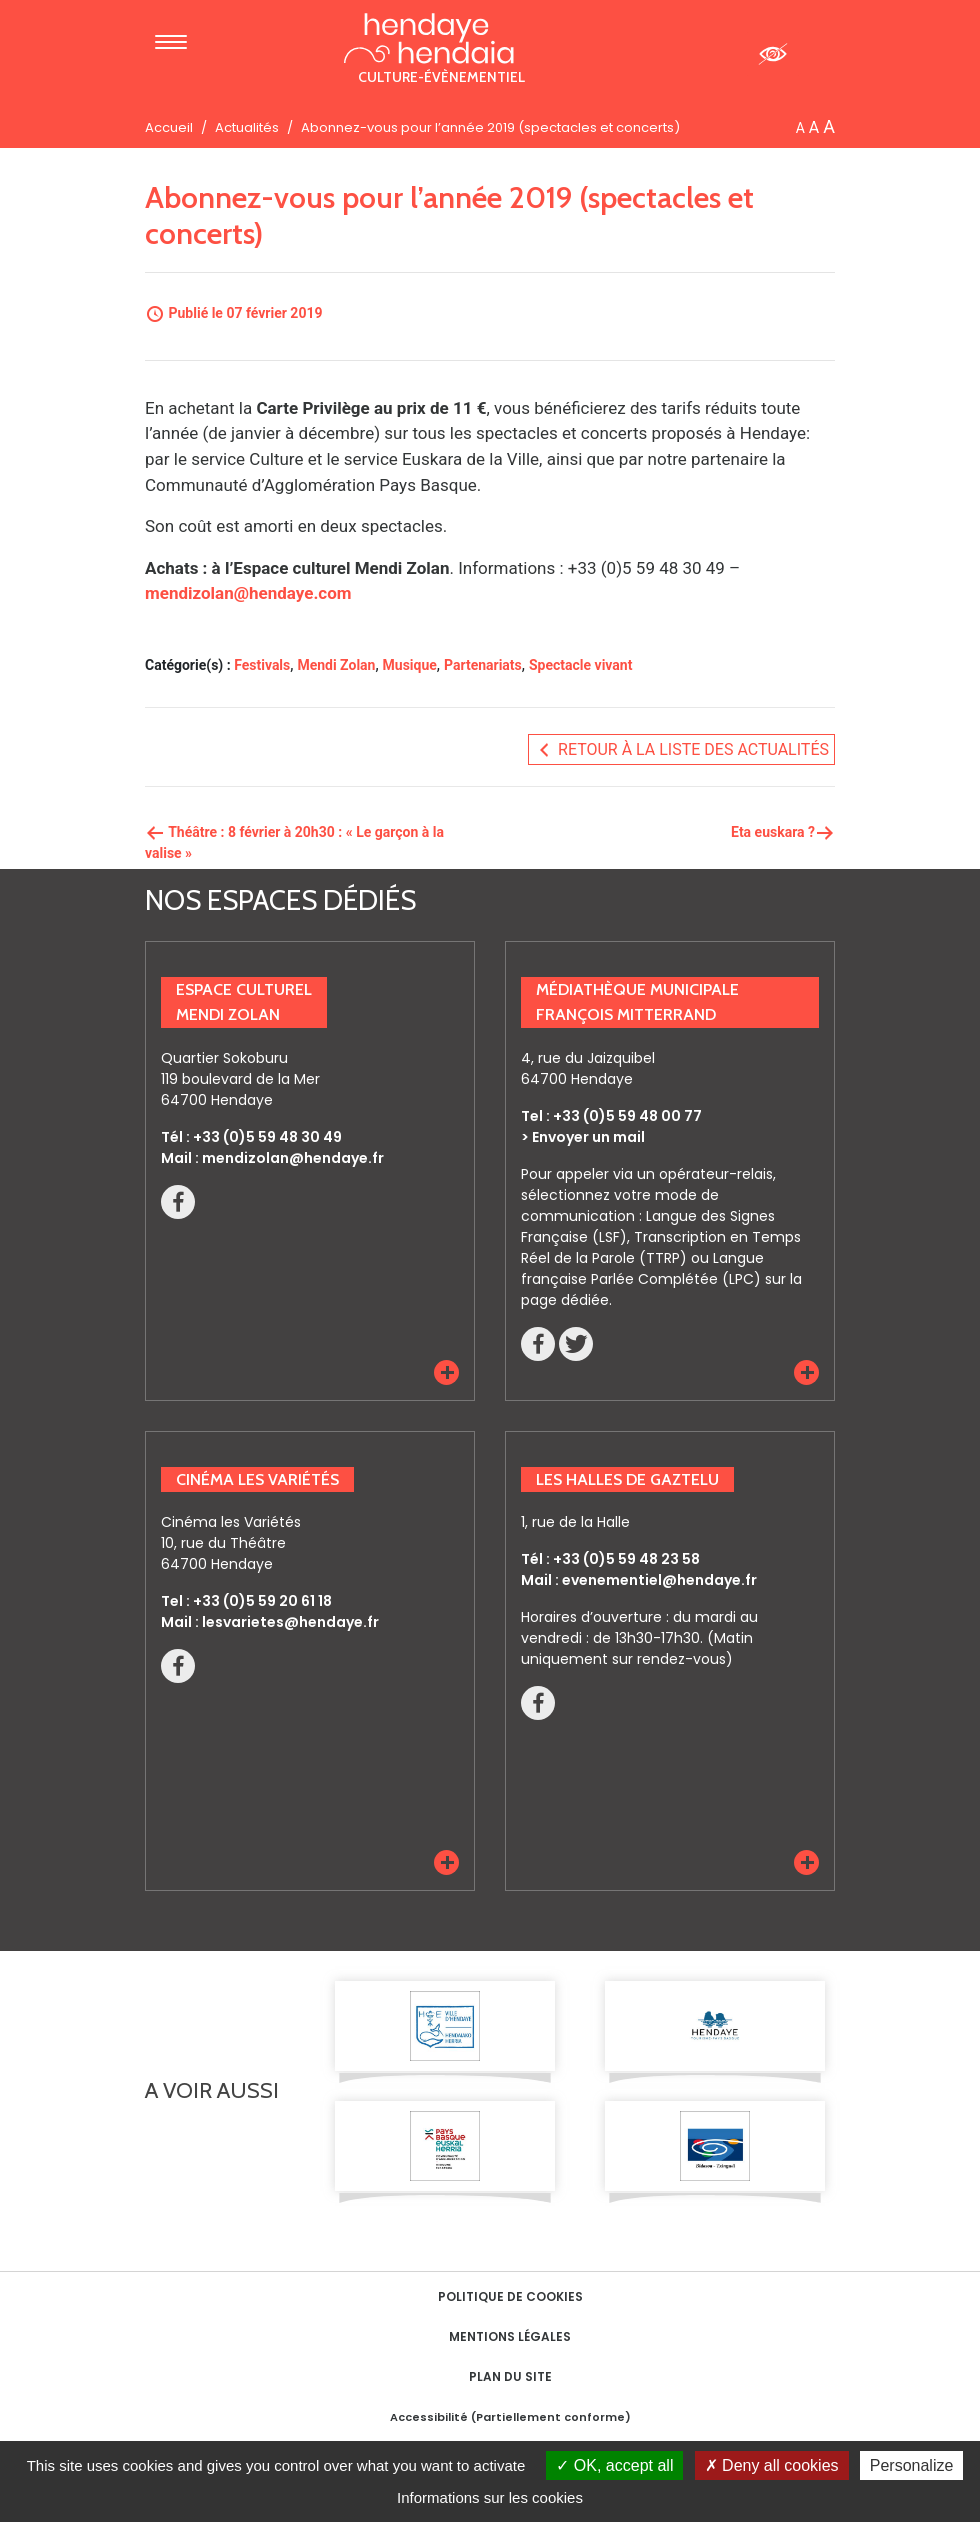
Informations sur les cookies (490, 2497)
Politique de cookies (510, 2296)
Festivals (262, 665)
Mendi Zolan (336, 665)
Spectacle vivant (580, 665)
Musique (410, 665)
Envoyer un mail (588, 1137)
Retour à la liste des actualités (681, 750)
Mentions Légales (510, 2336)
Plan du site (510, 2376)
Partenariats (483, 665)
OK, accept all (614, 2465)
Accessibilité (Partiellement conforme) (510, 2417)
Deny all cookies (772, 2465)
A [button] (800, 128)
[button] (446, 1372)
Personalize (912, 2465)
